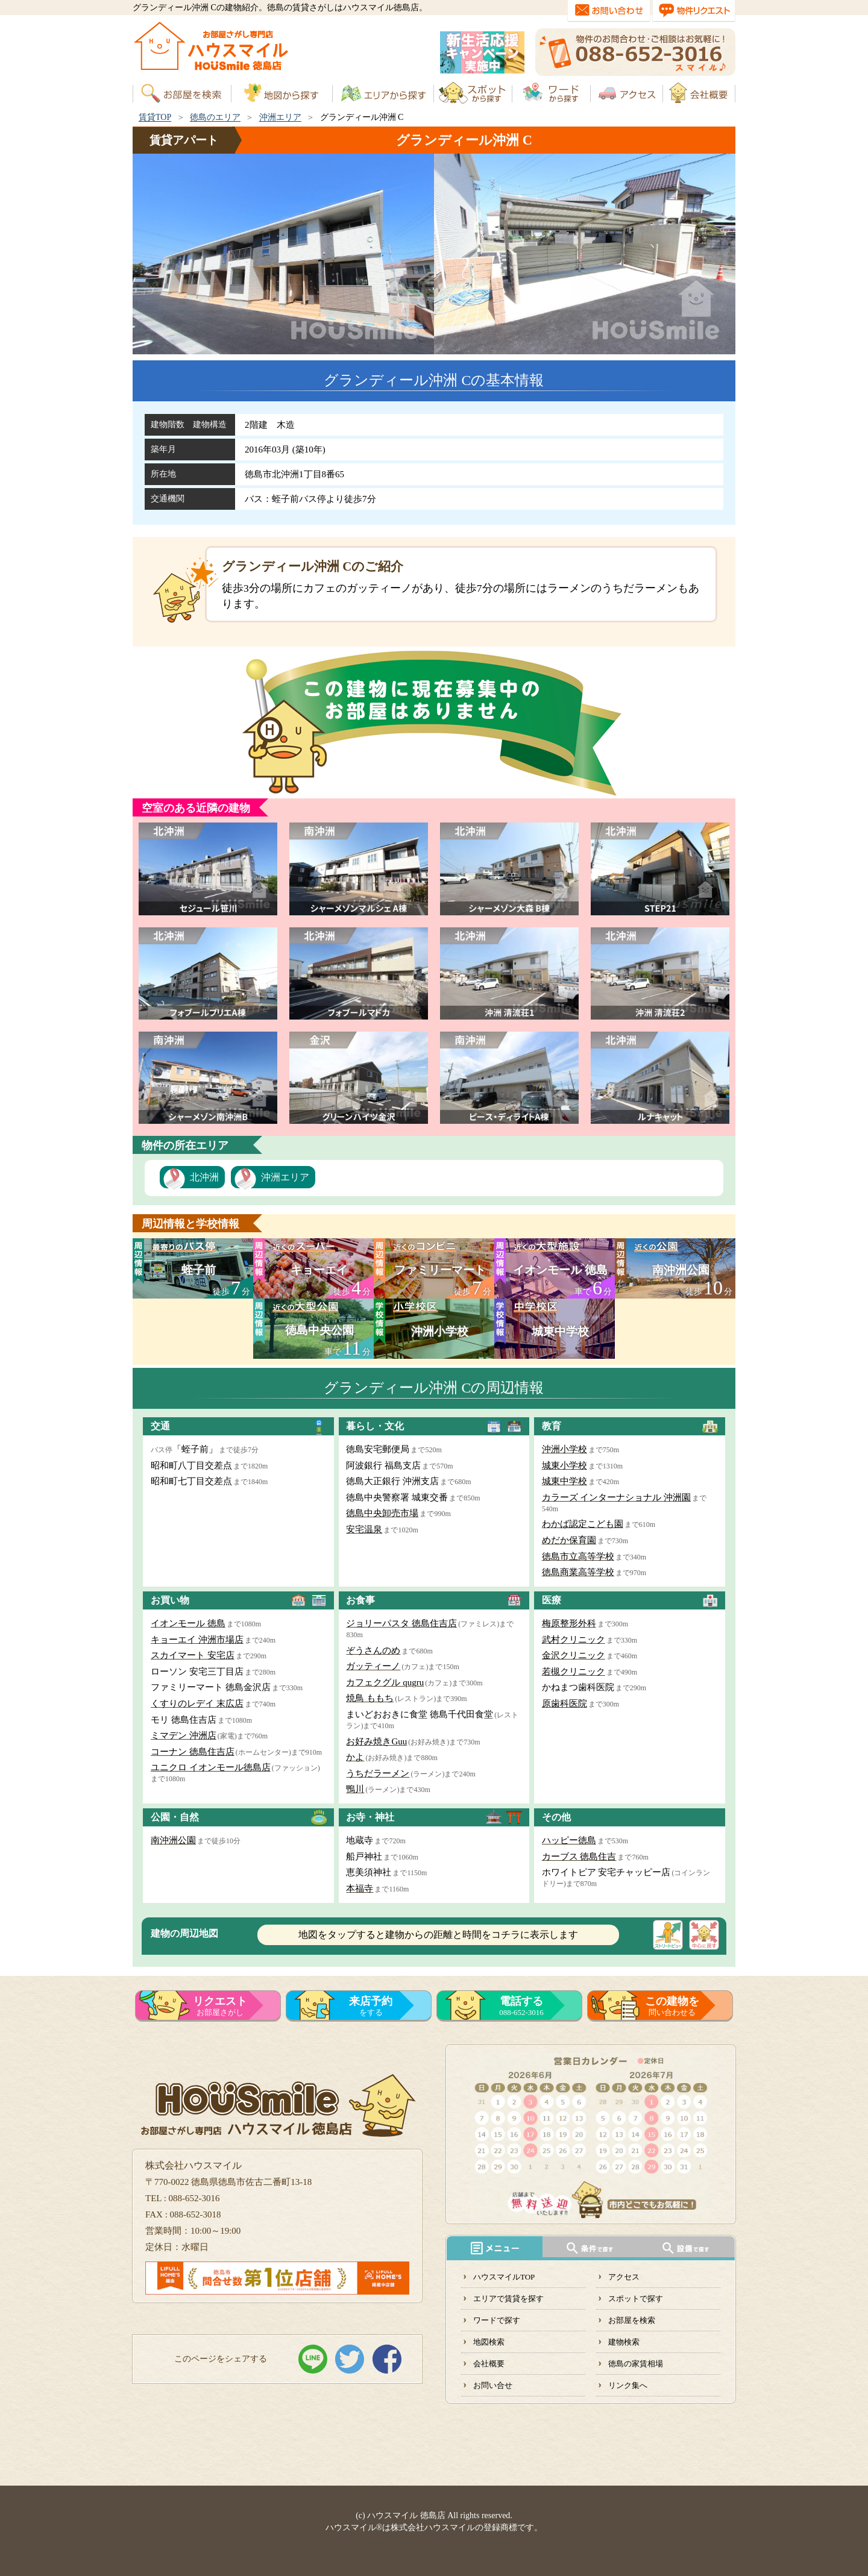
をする (370, 2006)
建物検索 (624, 2341)
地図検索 (489, 2341)
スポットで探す (635, 2298)
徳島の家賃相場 (635, 2363)
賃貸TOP (155, 117)
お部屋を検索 (631, 2320)
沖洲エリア (280, 117)
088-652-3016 (521, 2006)
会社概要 (489, 2363)
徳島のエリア (215, 117)
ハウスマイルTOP (504, 2276)
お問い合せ (492, 2385)
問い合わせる (672, 2006)
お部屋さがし (220, 2006)
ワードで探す (496, 2320)
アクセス (624, 2276)
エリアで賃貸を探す (508, 2298)
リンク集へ (627, 2385)
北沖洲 (204, 1177)
